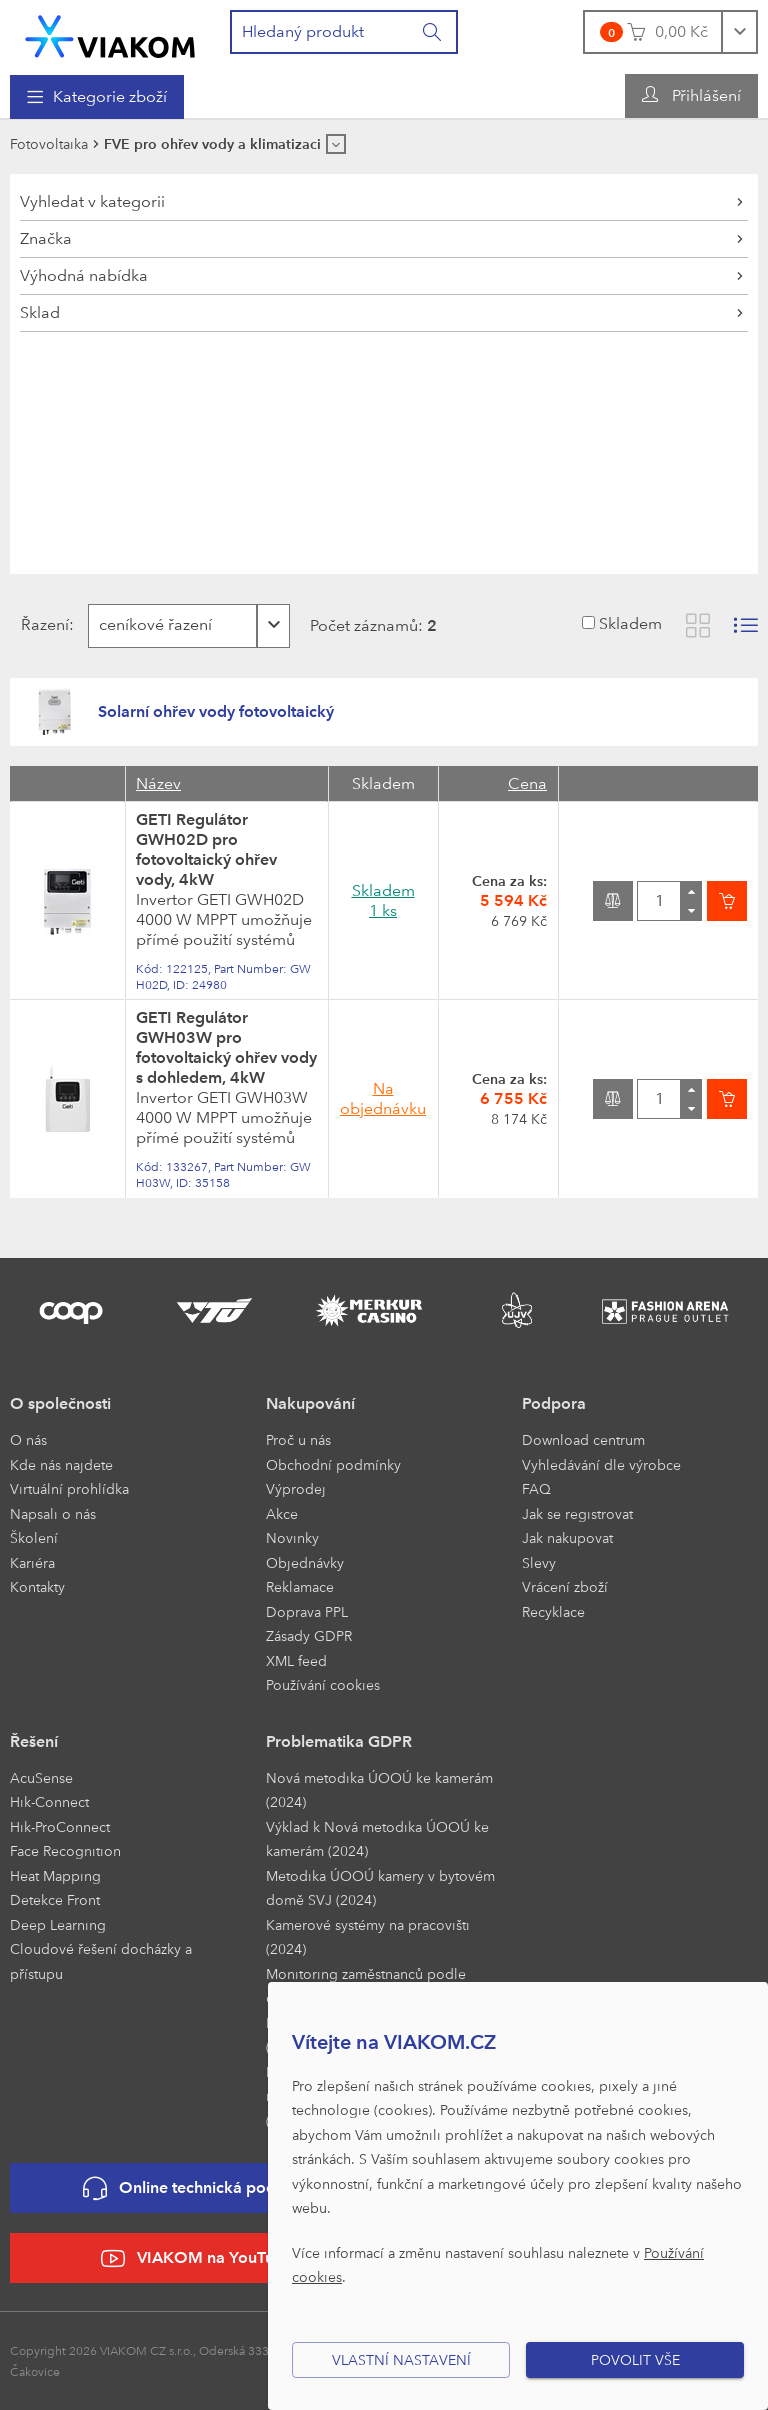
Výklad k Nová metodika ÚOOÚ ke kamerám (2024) (377, 1839)
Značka (46, 238)
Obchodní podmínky (333, 1464)
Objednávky (305, 1562)
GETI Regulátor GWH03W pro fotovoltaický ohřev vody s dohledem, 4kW (226, 1047)
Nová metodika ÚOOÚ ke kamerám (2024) (379, 1790)
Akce (282, 1513)
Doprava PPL (307, 1611)
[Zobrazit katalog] (698, 625)
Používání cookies (323, 1684)
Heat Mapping (55, 1875)
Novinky (292, 1537)
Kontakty (37, 1586)
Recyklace (553, 1611)
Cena (527, 783)
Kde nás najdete (61, 1464)
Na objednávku (383, 1098)
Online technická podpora (197, 2188)
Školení (34, 1537)
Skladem (630, 623)
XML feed (296, 1660)
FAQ (536, 1488)
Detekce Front (55, 1899)
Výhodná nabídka (84, 275)
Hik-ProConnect (60, 1826)
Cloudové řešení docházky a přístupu (101, 1961)
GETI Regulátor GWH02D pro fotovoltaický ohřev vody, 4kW (206, 849)
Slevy (539, 1562)
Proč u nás (298, 1439)
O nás (28, 1439)
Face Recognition (65, 1850)
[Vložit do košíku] (727, 901)
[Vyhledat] (433, 32)
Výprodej (296, 1488)
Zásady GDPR (309, 1635)
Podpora (554, 1403)
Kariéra (32, 1562)
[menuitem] (97, 97)
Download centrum (583, 1439)
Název (158, 783)
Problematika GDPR (339, 1741)
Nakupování (310, 1403)
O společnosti (60, 1403)
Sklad (40, 312)
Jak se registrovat (577, 1513)
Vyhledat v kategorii (92, 201)
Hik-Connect (49, 1801)
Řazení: (45, 624)
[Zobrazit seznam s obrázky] (746, 625)
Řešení (34, 1741)
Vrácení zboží (565, 1586)
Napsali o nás (53, 1513)
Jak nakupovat (567, 1537)
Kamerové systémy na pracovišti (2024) (368, 1937)
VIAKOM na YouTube (197, 2258)
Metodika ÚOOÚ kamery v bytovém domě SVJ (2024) (380, 1888)
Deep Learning (58, 1924)
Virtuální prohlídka (69, 1488)
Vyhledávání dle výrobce (601, 1464)
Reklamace (300, 1586)
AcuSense (41, 1777)
